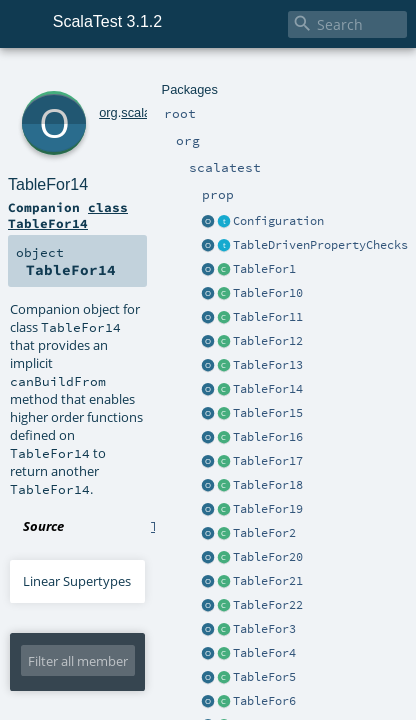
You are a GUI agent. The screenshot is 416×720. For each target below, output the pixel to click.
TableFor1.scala (195, 294)
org (81, 77)
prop (161, 77)
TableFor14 (124, 99)
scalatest (119, 77)
